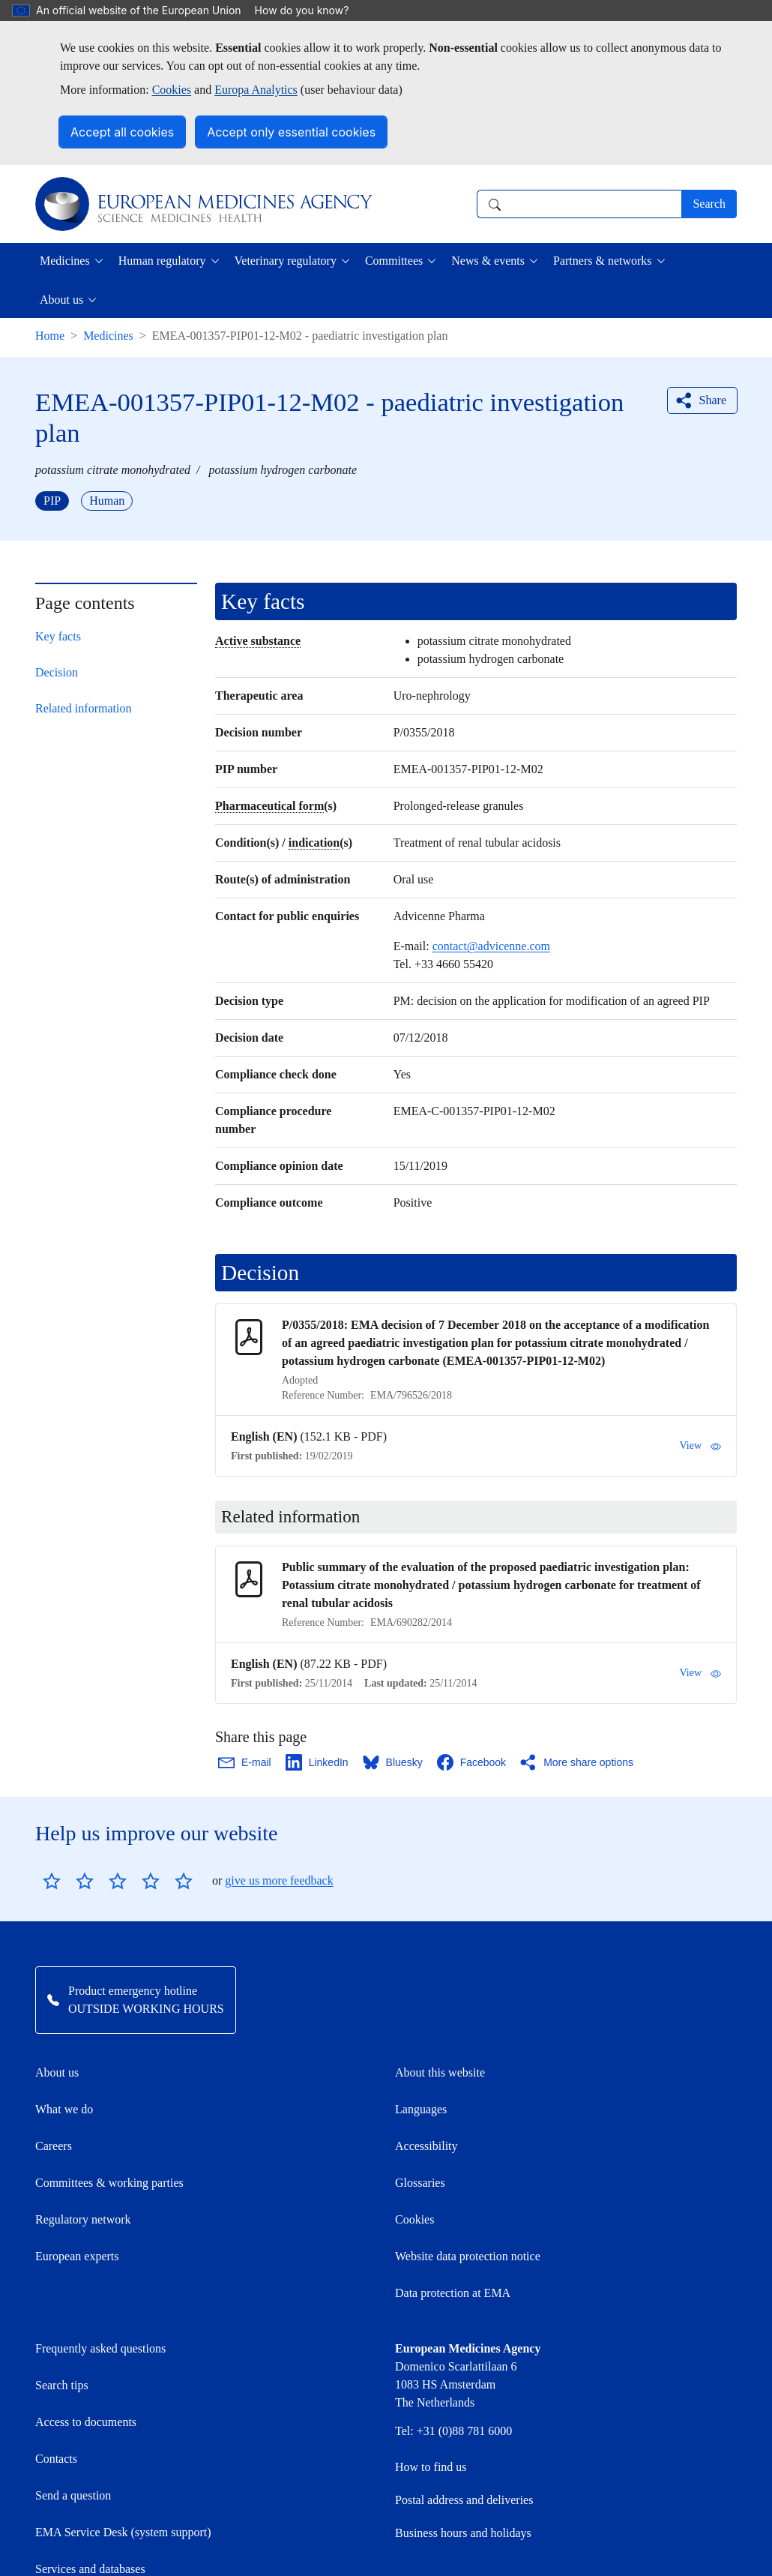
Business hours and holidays (463, 2533)
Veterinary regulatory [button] (286, 260)
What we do (64, 2109)
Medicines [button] (65, 260)
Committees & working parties (109, 2182)
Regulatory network (83, 2219)
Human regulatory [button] (162, 260)
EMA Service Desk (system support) (123, 2532)
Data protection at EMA (452, 2293)
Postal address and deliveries (464, 2500)
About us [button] (61, 299)
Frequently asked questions (100, 2348)
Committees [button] (394, 260)
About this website (440, 2072)
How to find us (431, 2467)
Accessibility (426, 2146)
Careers (53, 2146)
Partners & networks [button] (602, 260)
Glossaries (420, 2182)
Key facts (58, 636)
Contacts (56, 2458)
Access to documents (85, 2422)
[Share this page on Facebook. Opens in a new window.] (472, 1762)
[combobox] (579, 204)
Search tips (61, 2385)
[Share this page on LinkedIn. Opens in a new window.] (318, 1762)
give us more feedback (279, 1880)
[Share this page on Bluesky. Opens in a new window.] (393, 1762)
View (700, 1446)
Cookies (171, 89)
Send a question (73, 2495)
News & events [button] (488, 260)
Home (49, 335)
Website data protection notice (467, 2256)
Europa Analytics (256, 89)
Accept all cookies (122, 131)
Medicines (108, 335)
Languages (421, 2109)
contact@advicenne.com (491, 946)
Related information (83, 708)
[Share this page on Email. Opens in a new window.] (245, 1762)
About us (57, 2072)
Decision (56, 672)
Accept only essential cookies (291, 131)
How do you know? (309, 10)
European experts (77, 2256)
